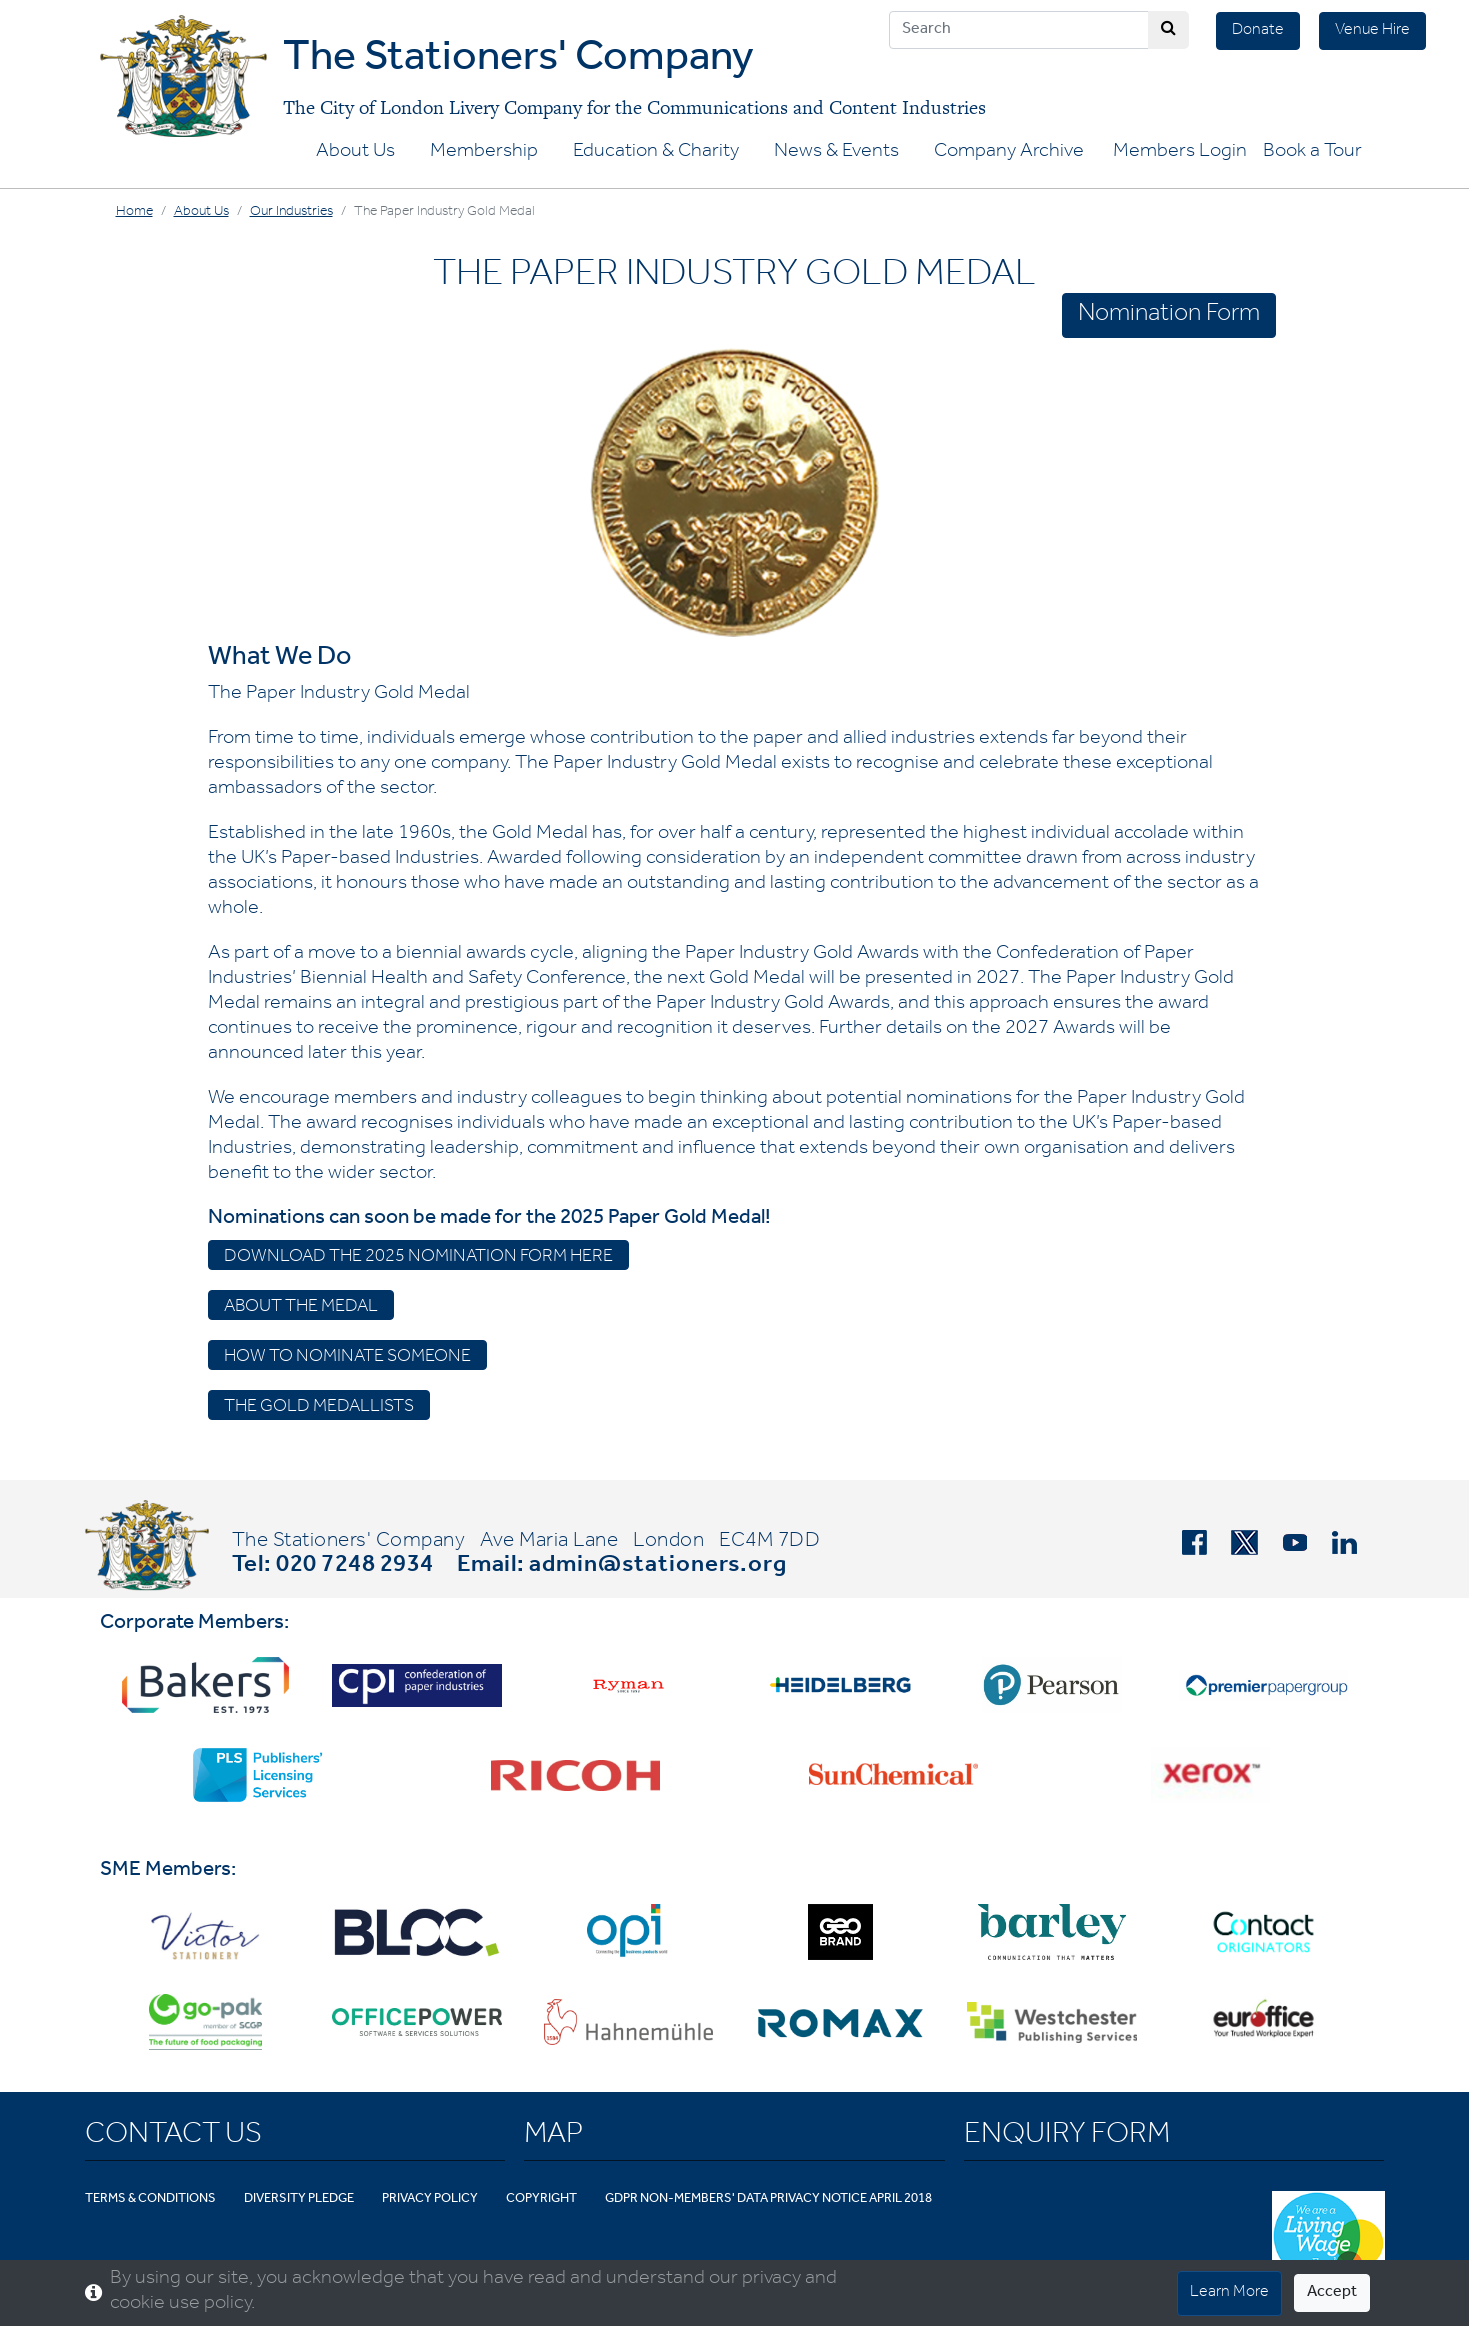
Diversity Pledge (299, 2199)
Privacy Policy (430, 2199)
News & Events (836, 153)
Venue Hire (1372, 31)
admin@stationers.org (658, 1567)
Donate (1258, 31)
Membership (484, 153)
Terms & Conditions (150, 2199)
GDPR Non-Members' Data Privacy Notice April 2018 (768, 2199)
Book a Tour (1312, 153)
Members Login (1180, 153)
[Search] (1019, 30)
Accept (1332, 2293)
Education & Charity (656, 153)
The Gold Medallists (319, 1408)
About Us (355, 153)
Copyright (541, 2199)
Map (553, 2137)
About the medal (301, 1308)
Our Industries (291, 213)
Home (134, 213)
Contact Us (173, 2137)
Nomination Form (1169, 315)
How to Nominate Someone (347, 1358)
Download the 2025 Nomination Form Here (418, 1258)
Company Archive (1009, 153)
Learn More (1229, 2293)
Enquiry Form (1067, 2137)
